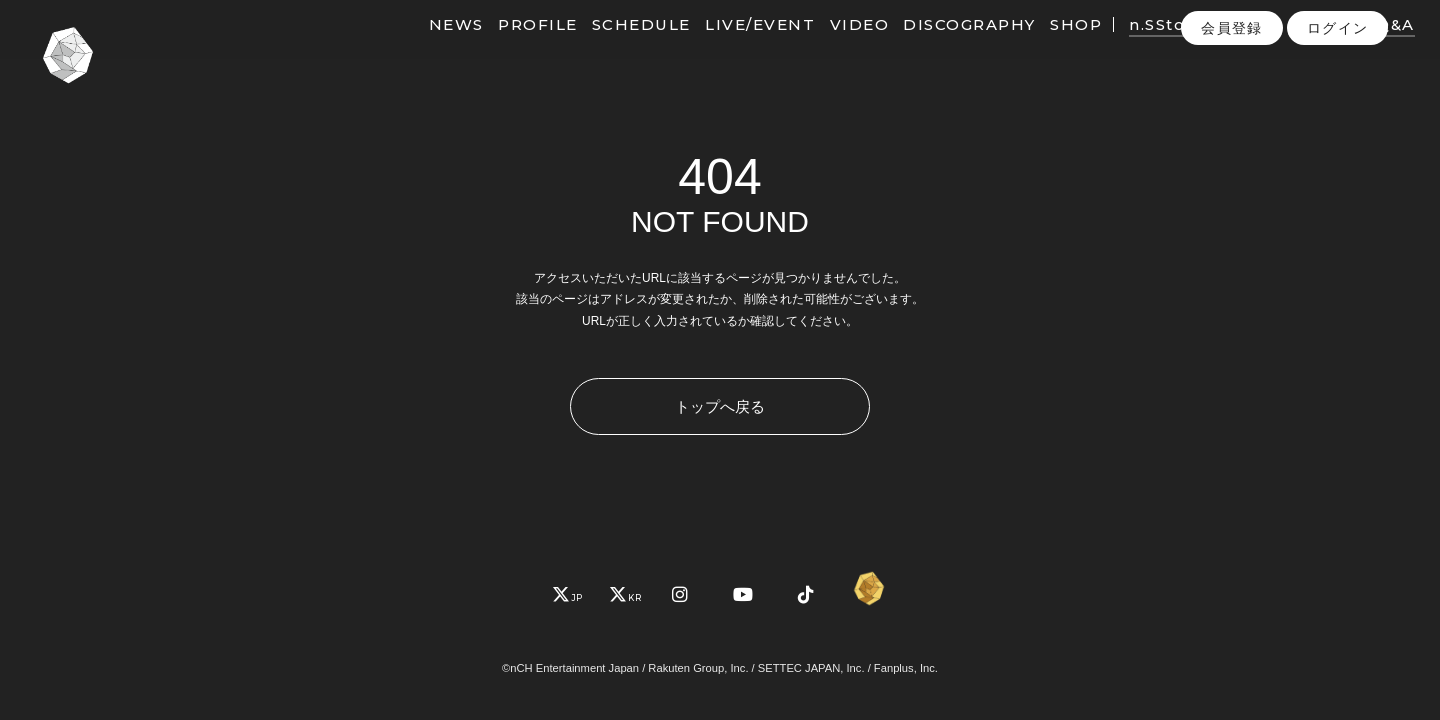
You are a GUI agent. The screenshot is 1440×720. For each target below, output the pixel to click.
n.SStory (1138, 47)
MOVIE (1220, 47)
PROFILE (510, 47)
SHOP (1048, 47)
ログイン (1338, 89)
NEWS (428, 47)
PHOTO (1299, 47)
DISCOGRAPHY (941, 47)
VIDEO (831, 47)
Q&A (1367, 47)
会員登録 (1232, 89)
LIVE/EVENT (732, 47)
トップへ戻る (720, 406)
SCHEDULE (613, 47)
